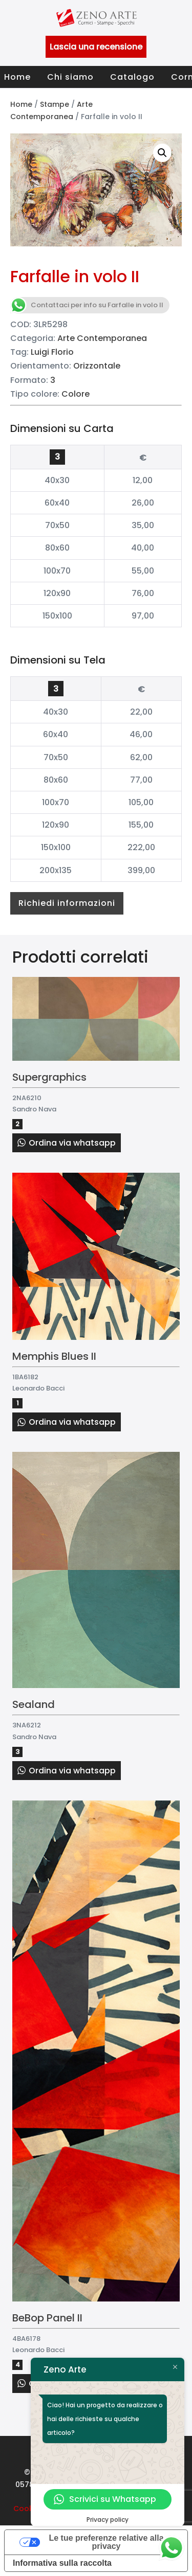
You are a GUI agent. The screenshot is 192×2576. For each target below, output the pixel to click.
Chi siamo (70, 77)
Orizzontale (96, 366)
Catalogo (132, 77)
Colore (75, 394)
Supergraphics (49, 1077)
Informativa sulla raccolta (62, 2563)
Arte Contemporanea (102, 338)
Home (17, 77)
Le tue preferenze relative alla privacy (106, 2542)
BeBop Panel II (47, 2318)
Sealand (33, 1704)
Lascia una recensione (96, 47)
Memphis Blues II (54, 1356)
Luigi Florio (52, 352)
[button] (162, 153)
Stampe (54, 104)
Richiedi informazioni (66, 903)
